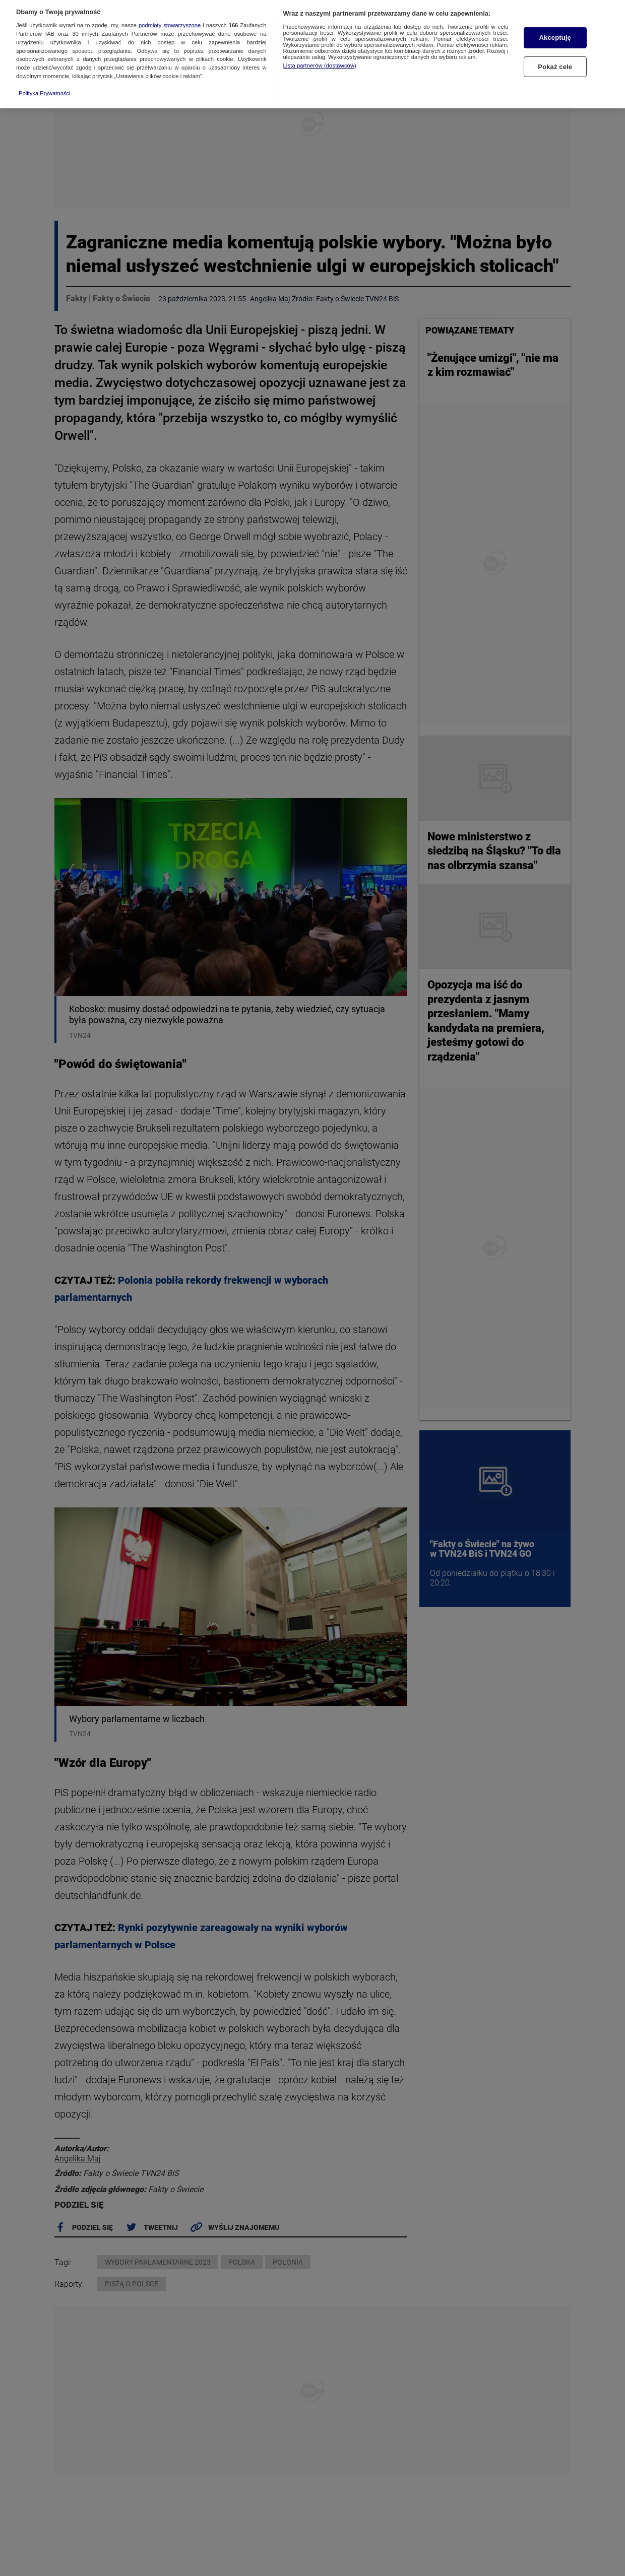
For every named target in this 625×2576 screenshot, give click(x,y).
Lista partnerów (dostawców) (319, 59)
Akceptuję (555, 31)
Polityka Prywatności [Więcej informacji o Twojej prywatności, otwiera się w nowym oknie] (45, 87)
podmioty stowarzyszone (170, 19)
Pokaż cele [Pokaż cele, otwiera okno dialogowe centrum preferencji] (555, 60)
